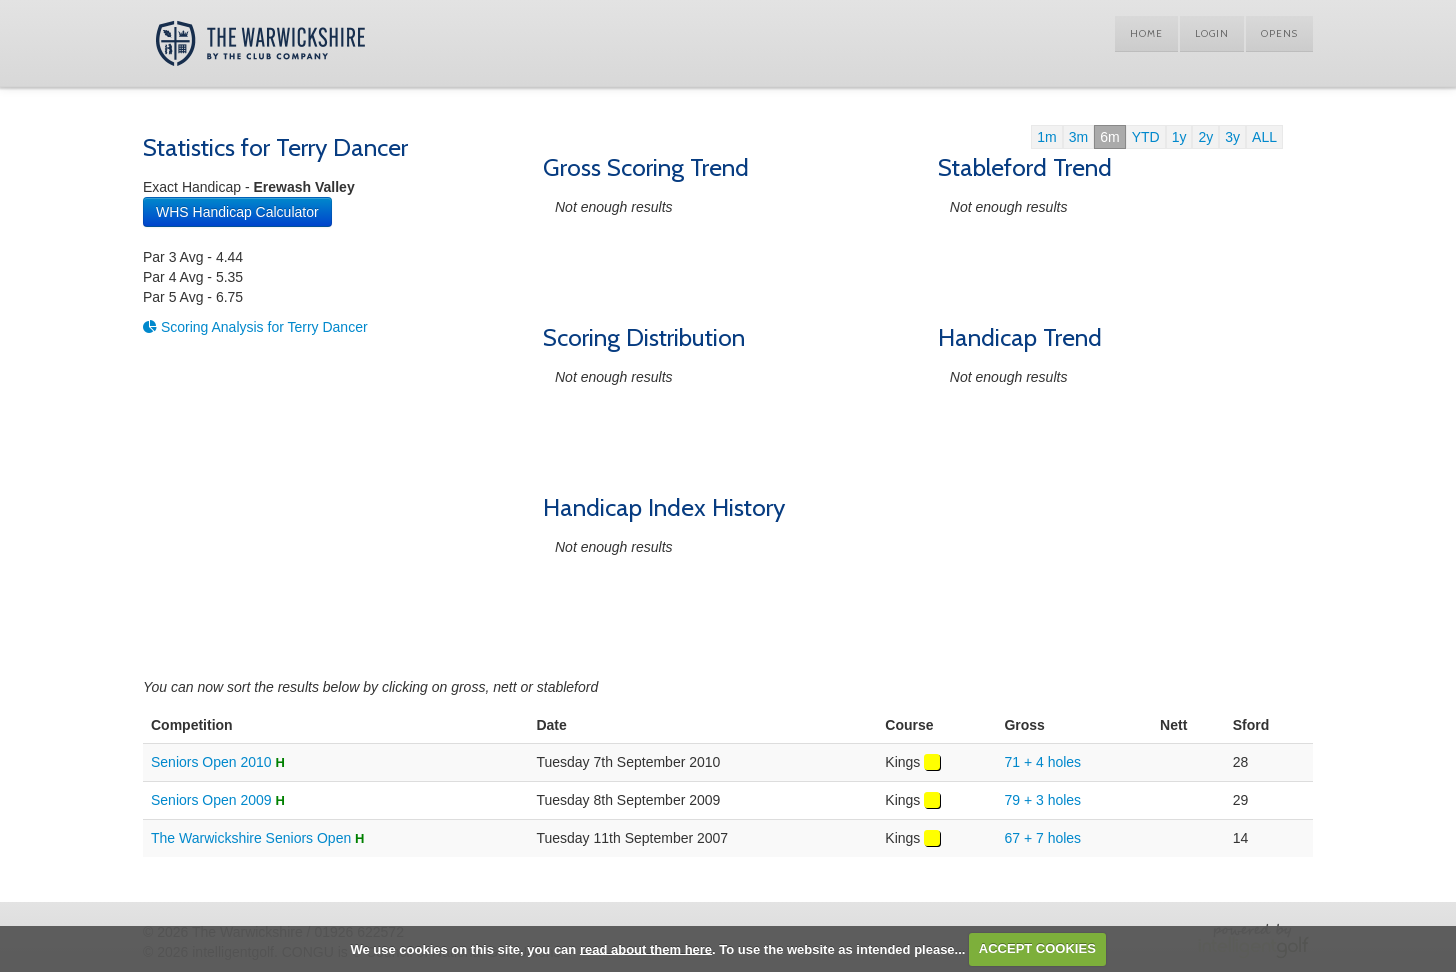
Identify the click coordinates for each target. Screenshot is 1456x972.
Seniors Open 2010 (211, 762)
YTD (1146, 137)
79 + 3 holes (1042, 800)
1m (1046, 137)
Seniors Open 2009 (211, 800)
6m (1109, 137)
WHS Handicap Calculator (237, 212)
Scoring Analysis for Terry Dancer (255, 327)
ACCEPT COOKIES (1037, 948)
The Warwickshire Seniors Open (251, 838)
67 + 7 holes (1042, 838)
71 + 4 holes (1042, 762)
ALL (1264, 137)
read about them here (646, 948)
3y (1232, 137)
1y (1179, 137)
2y (1205, 137)
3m (1078, 137)
